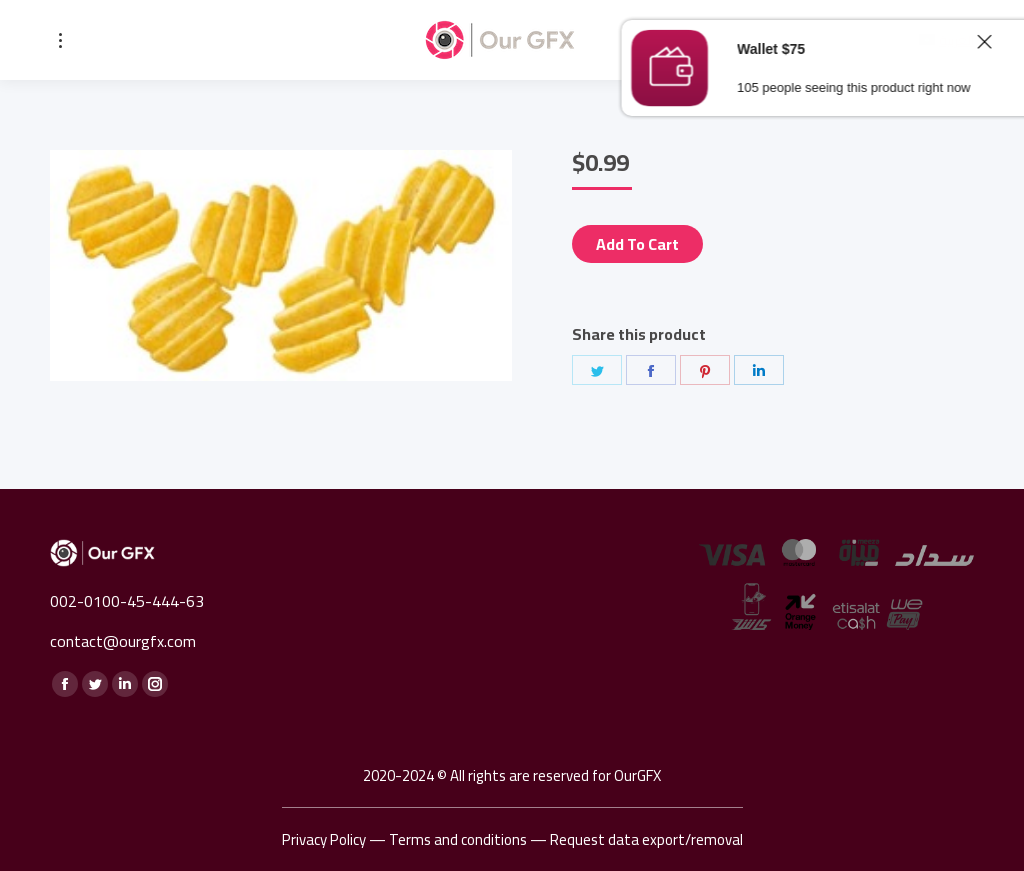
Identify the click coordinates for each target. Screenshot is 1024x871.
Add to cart (637, 244)
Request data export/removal (646, 839)
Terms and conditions (458, 839)
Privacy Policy (324, 839)
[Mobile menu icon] (60, 40)
